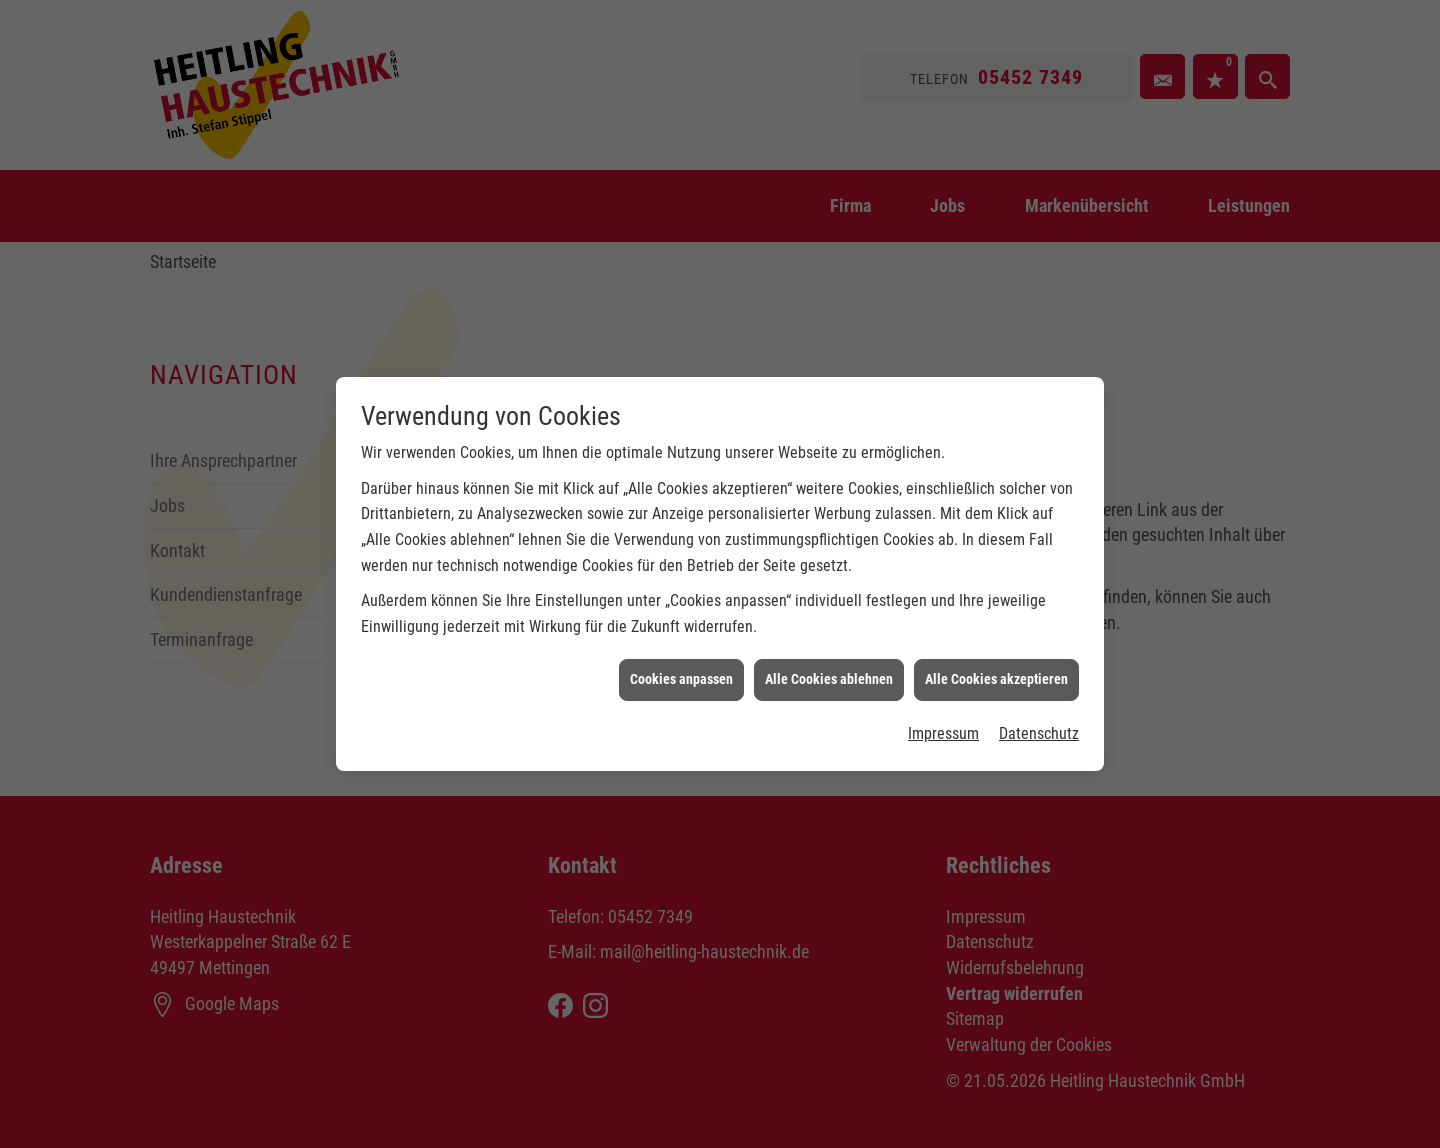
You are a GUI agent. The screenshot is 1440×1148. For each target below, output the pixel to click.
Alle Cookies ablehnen (829, 671)
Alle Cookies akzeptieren (996, 671)
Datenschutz (1039, 725)
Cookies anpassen (681, 671)
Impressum (943, 725)
